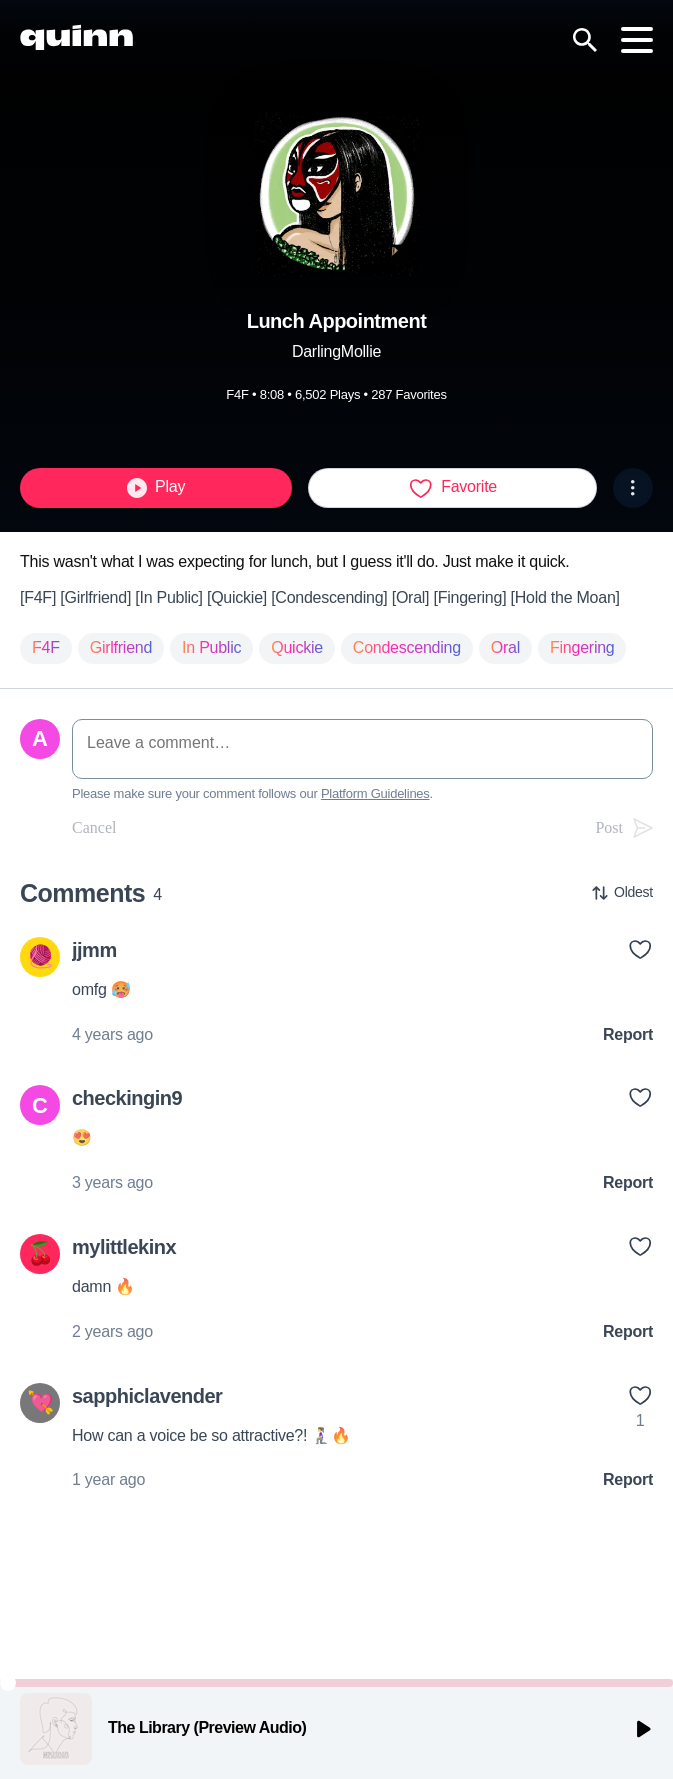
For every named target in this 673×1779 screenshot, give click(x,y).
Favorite (452, 488)
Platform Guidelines (375, 793)
